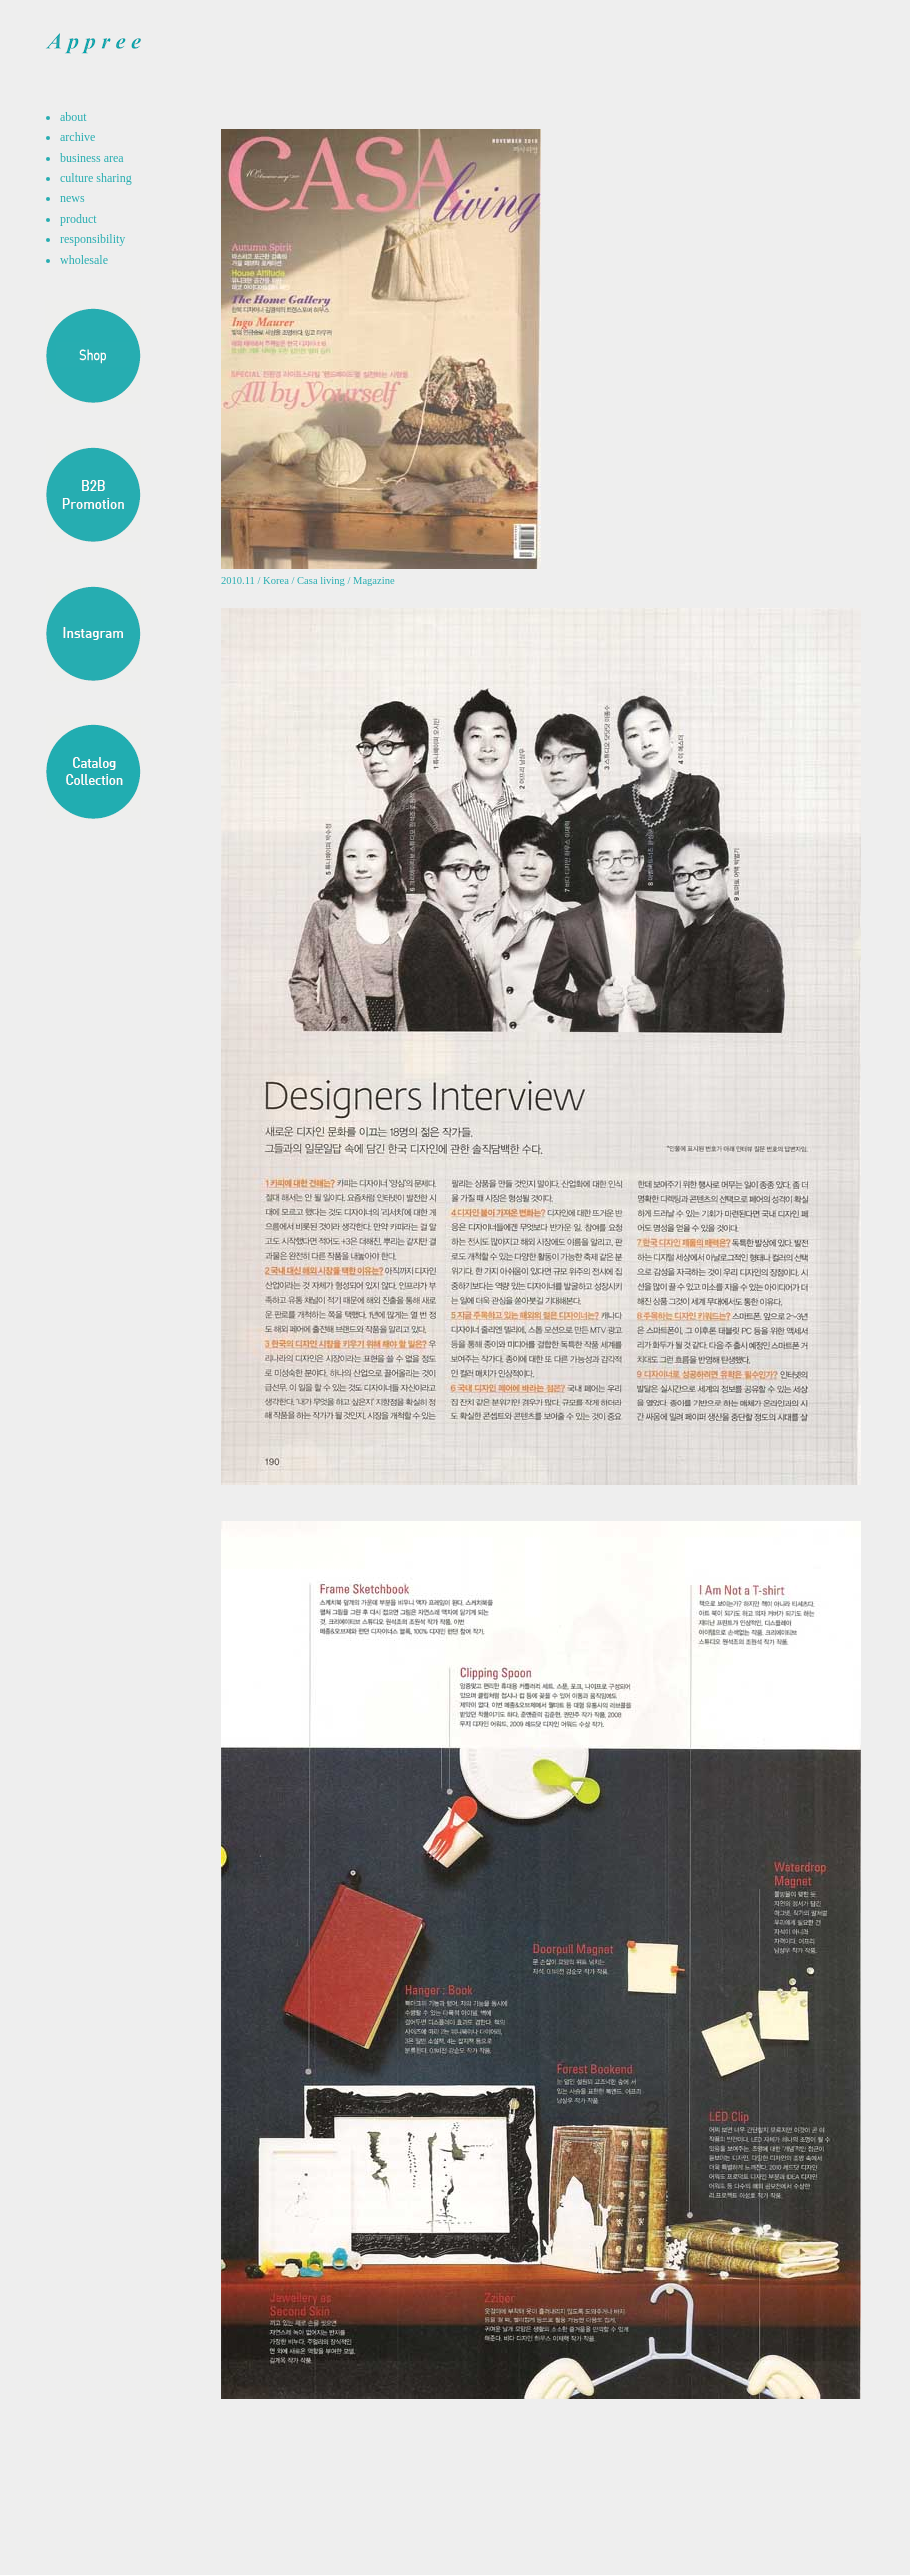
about (73, 117)
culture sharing (96, 178)
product (78, 219)
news (72, 198)
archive (77, 137)
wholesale (84, 260)
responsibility (92, 239)
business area (92, 158)
